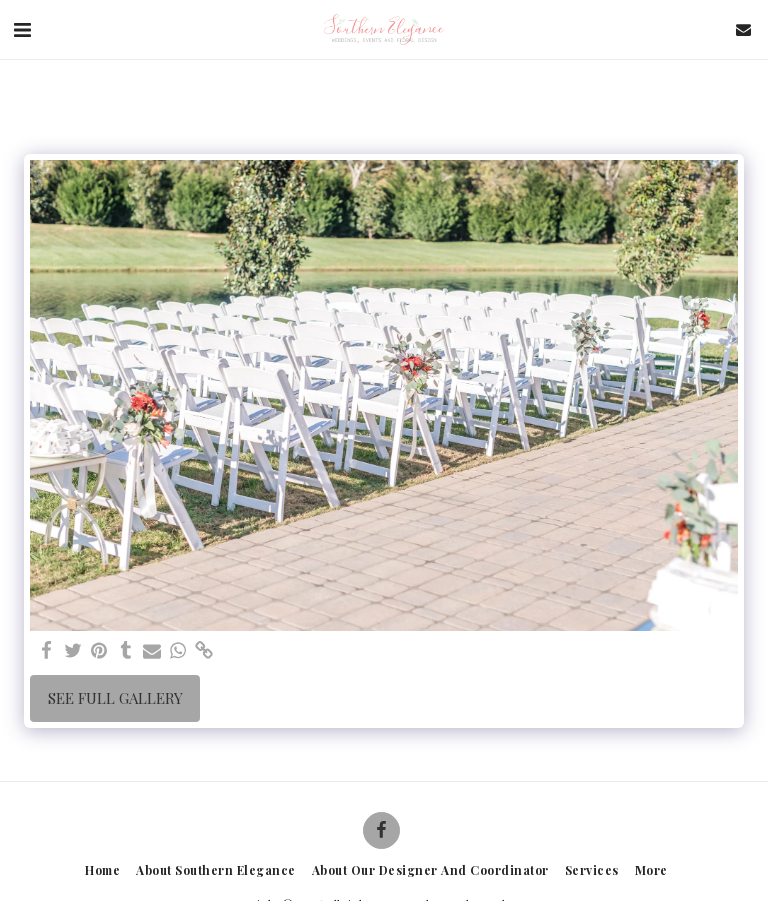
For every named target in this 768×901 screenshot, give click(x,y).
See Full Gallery (115, 698)
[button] (22, 28)
